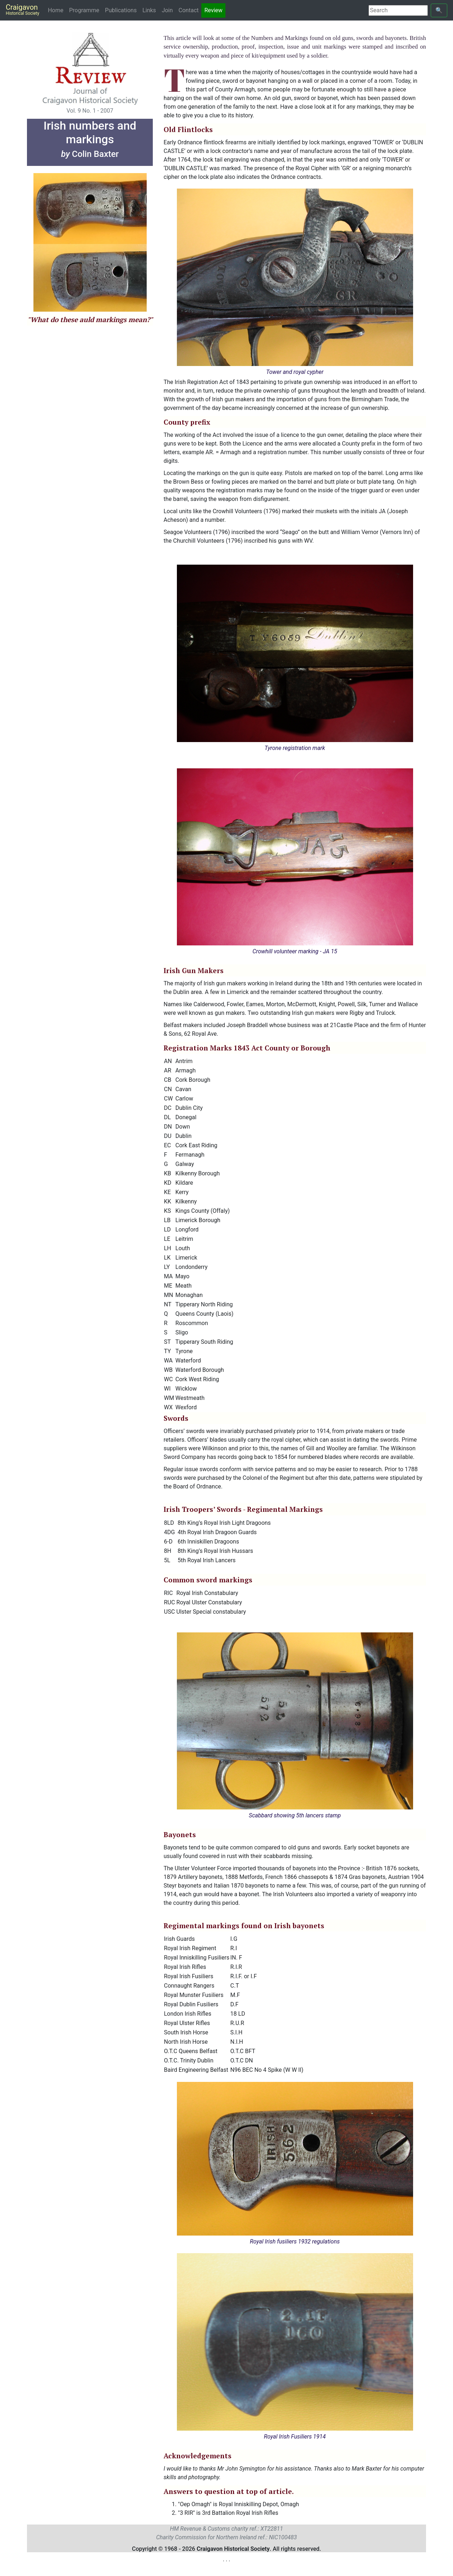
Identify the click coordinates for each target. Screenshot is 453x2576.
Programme (84, 10)
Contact (189, 10)
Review (213, 10)
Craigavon (22, 9)
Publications (121, 10)
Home (57, 10)
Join (167, 10)
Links (149, 10)
